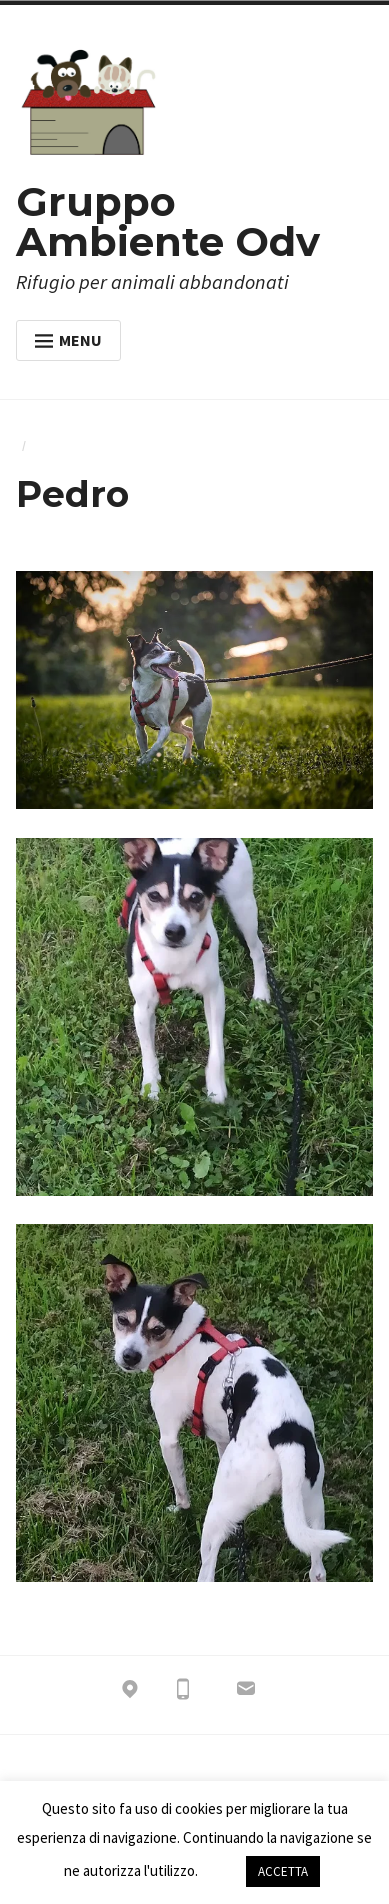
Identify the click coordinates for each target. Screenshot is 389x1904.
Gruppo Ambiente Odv (168, 221)
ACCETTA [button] (283, 1871)
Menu (68, 340)
